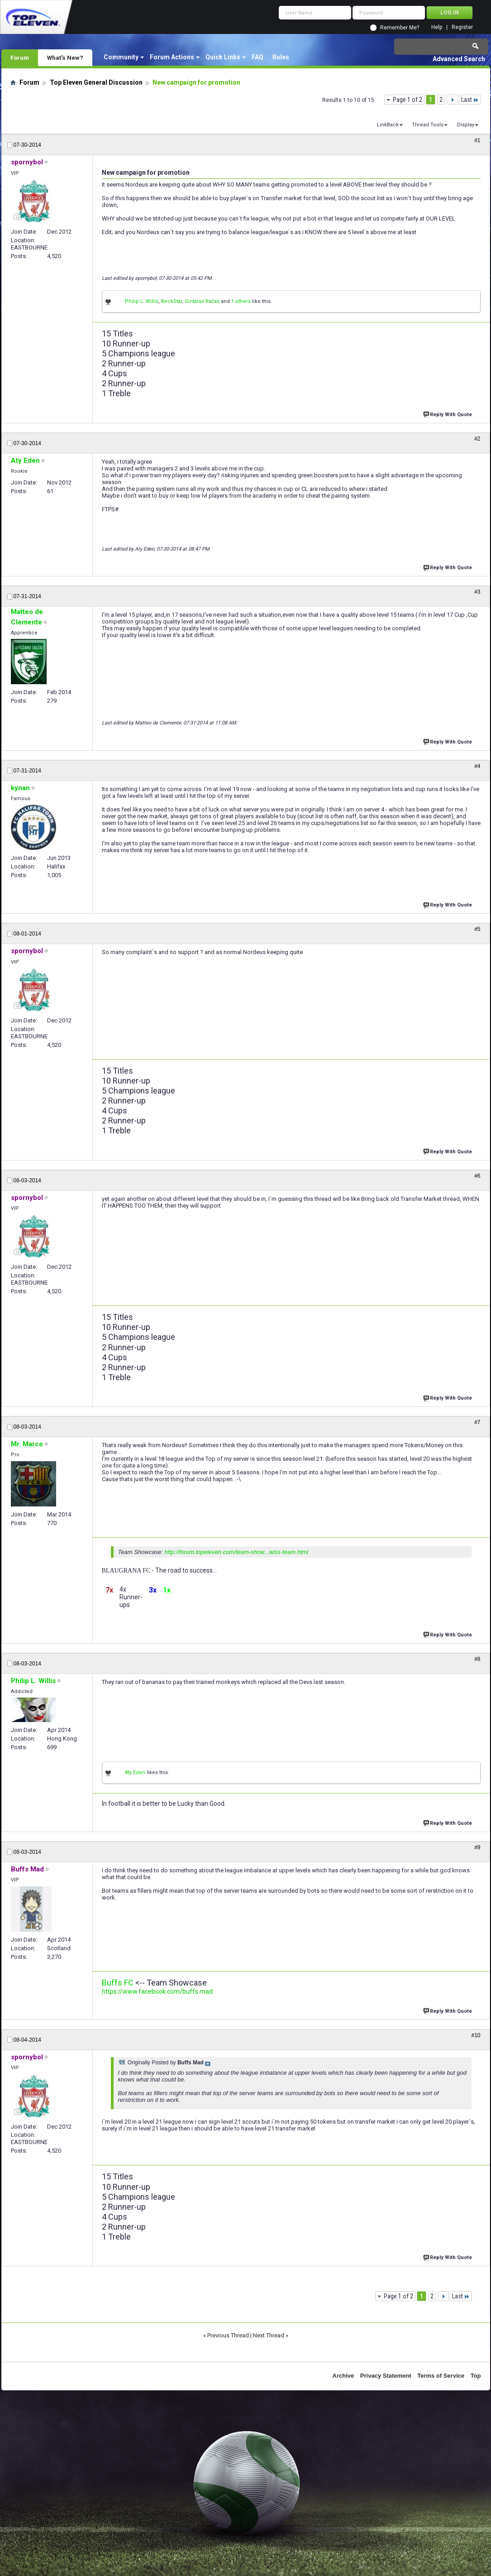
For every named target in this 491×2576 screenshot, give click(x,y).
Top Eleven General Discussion (96, 82)
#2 (477, 439)
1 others (241, 301)
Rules (280, 57)
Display (465, 125)
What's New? (65, 57)
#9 (477, 1847)
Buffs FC (117, 1982)
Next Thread (268, 2335)
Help (436, 27)
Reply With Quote (448, 413)
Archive (343, 2375)
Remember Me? (399, 27)
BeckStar (171, 301)
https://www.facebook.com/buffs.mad (157, 1991)
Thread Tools (427, 125)
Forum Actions (172, 57)
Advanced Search (459, 58)
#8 (477, 1659)
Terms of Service (440, 2375)
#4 (477, 766)
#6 (477, 1176)
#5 (477, 929)
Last (470, 99)
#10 (475, 2035)
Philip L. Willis (141, 301)
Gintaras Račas (202, 301)
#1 (477, 140)
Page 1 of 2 (407, 99)
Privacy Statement (385, 2375)
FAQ (257, 57)
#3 (477, 592)
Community (121, 57)
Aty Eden (135, 1772)
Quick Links (222, 57)
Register (462, 27)
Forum (19, 57)
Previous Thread (228, 2335)
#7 (477, 1422)
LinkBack (388, 125)
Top (476, 2375)
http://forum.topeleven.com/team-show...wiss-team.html (236, 1552)
